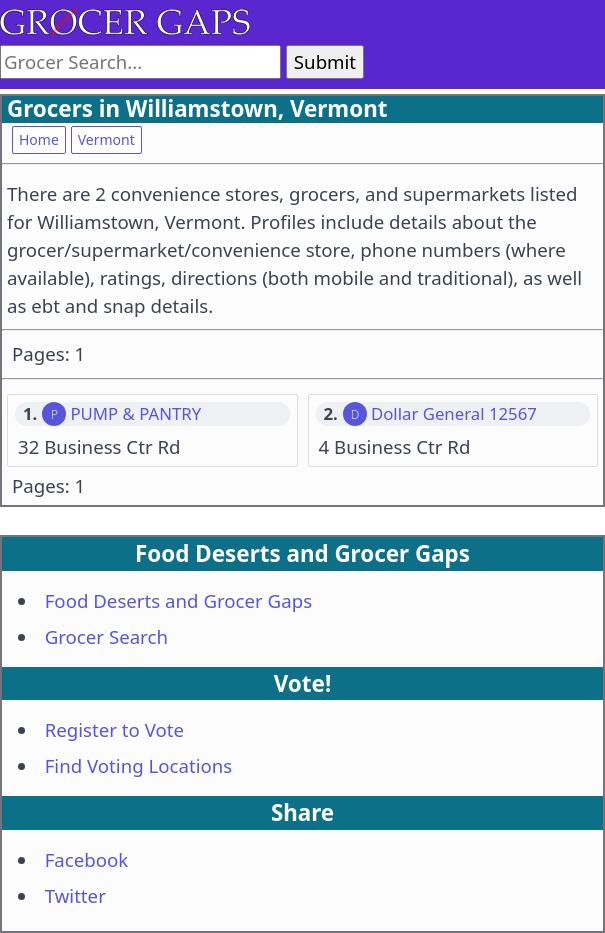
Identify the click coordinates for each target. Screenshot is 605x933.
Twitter (75, 895)
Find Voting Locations (139, 765)
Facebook (87, 859)
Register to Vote (114, 729)
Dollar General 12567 (454, 414)
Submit (325, 61)
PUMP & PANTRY (135, 414)
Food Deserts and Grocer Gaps (178, 600)
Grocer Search (106, 636)
